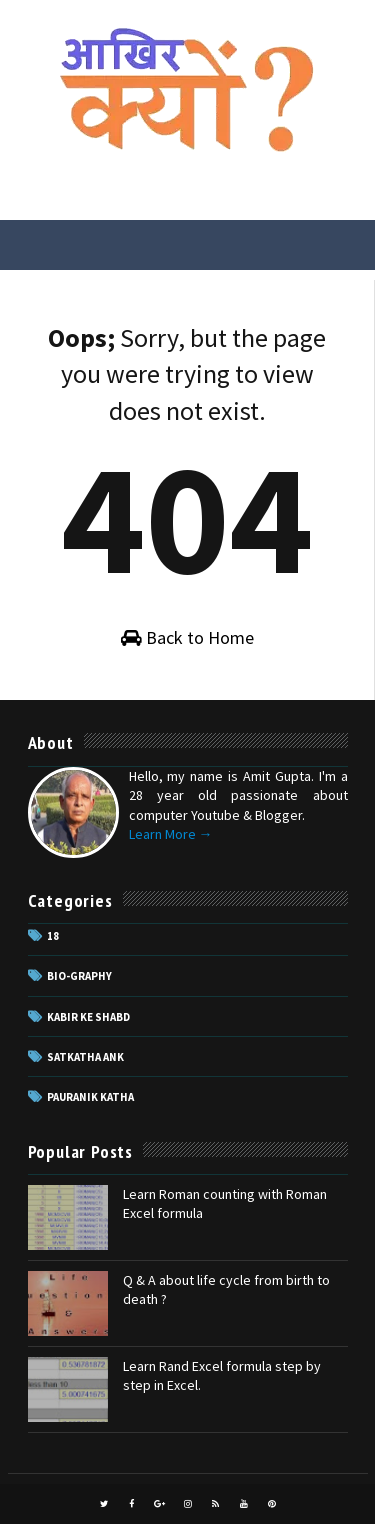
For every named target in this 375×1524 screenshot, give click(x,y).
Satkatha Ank (85, 1057)
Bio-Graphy (79, 976)
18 (53, 936)
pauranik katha (90, 1097)
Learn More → (171, 834)
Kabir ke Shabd (88, 1017)
